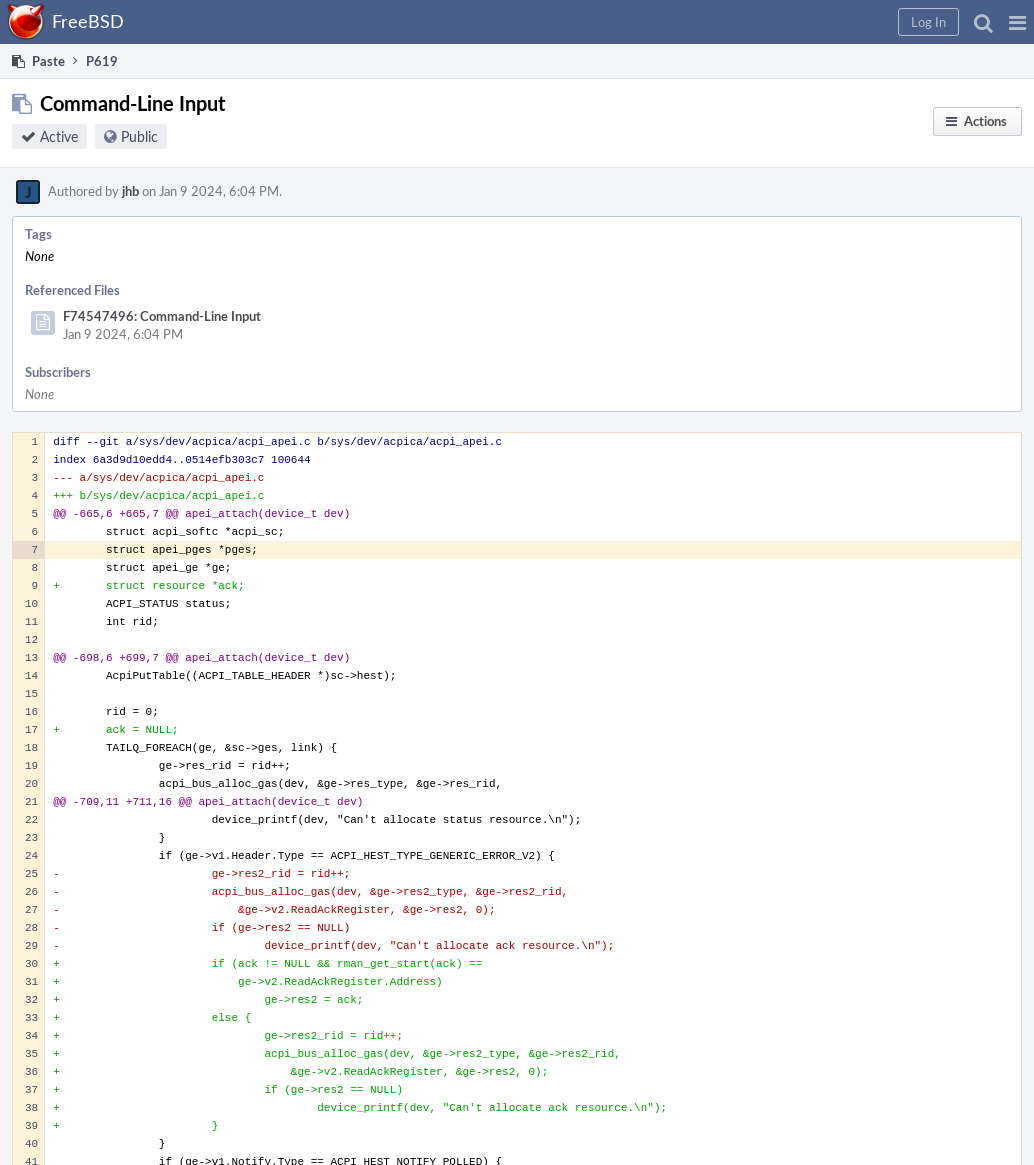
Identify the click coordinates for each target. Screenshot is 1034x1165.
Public (139, 136)
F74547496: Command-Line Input (162, 316)
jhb (130, 191)
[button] (1017, 22)
